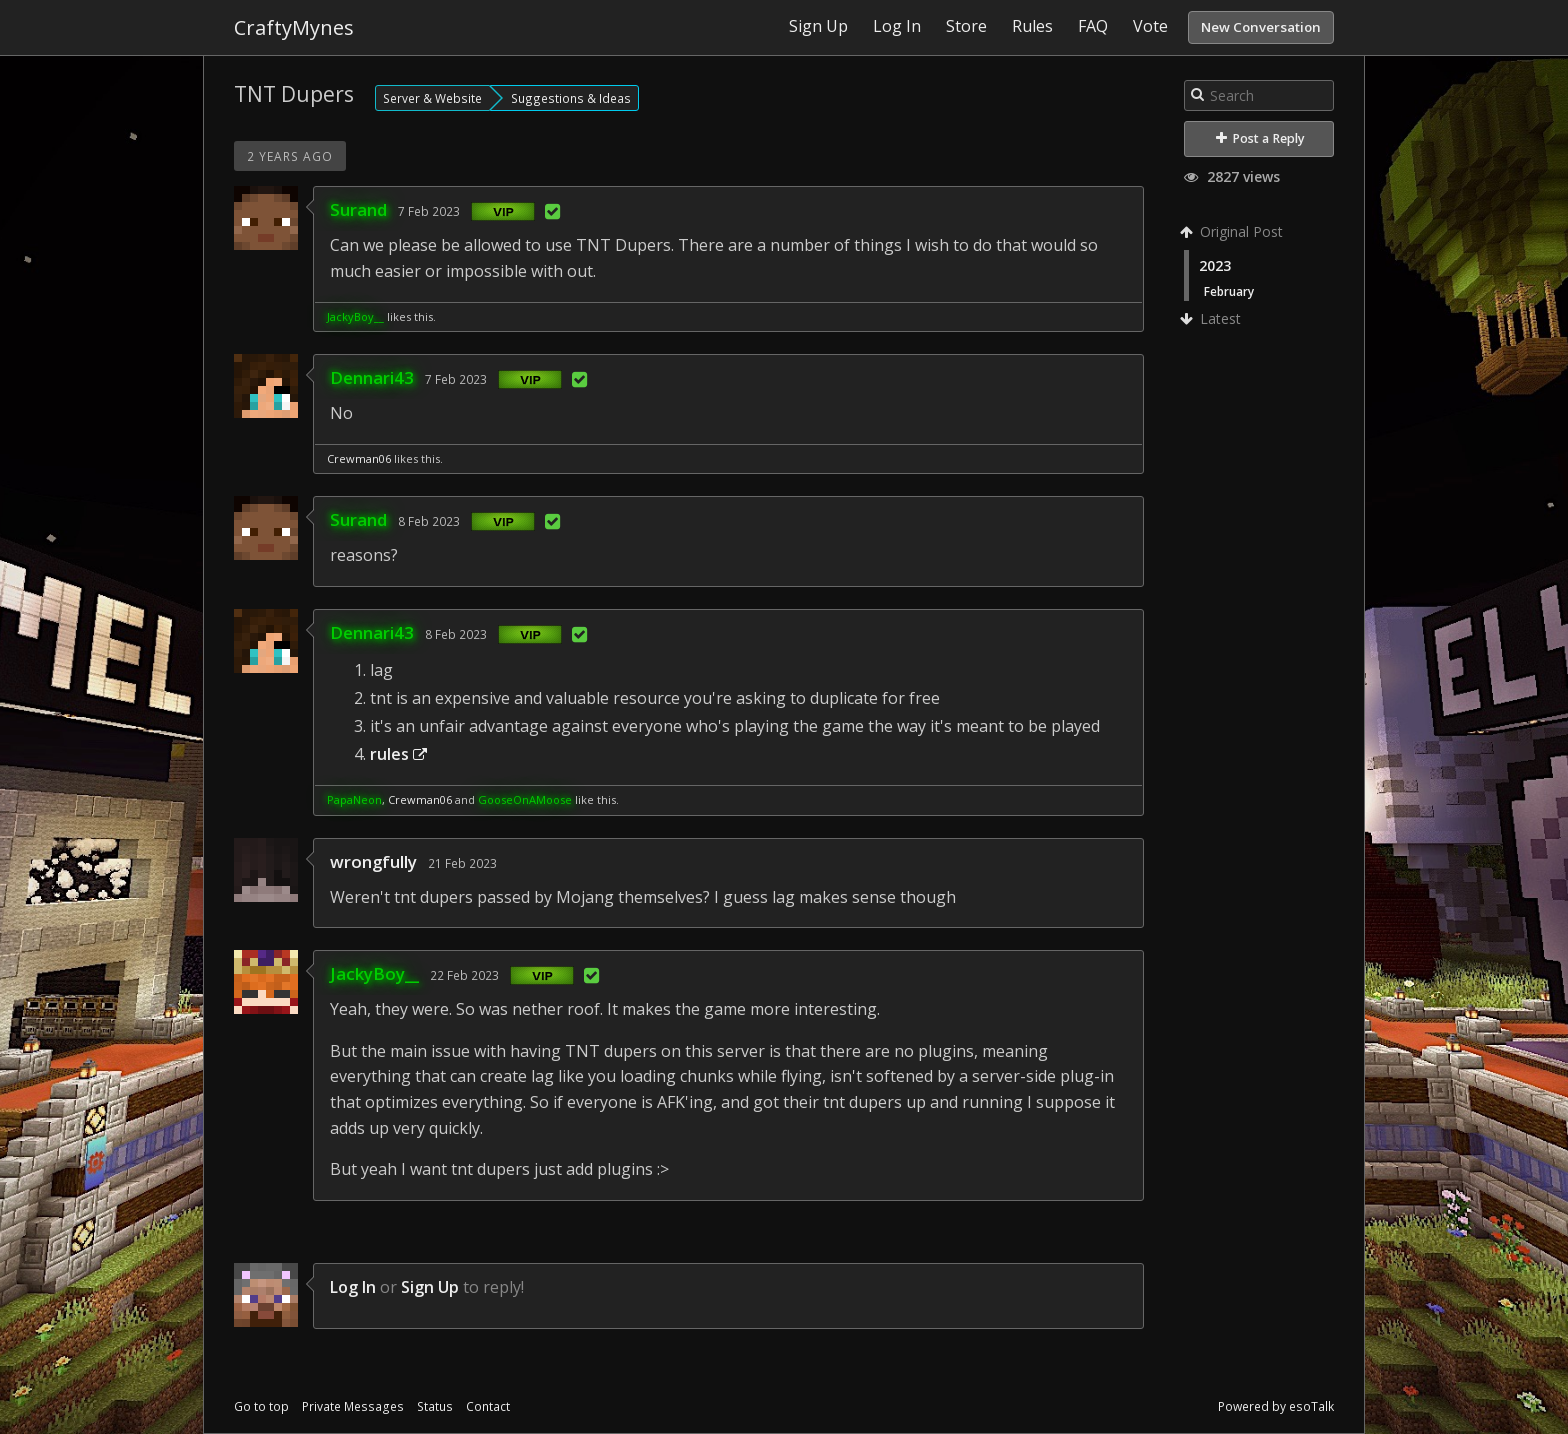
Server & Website (432, 98)
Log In (353, 1287)
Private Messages (353, 1406)
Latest (1212, 318)
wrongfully (373, 861)
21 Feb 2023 (462, 863)
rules (398, 754)
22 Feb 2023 (464, 975)
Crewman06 (359, 458)
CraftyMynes (294, 27)
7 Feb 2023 (429, 211)
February (1229, 291)
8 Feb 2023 (429, 521)
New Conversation (1261, 27)
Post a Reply (1260, 138)
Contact (488, 1406)
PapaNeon (354, 799)
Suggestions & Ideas (571, 98)
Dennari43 (372, 377)
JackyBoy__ (355, 316)
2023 (1215, 265)
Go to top (261, 1406)
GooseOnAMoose (525, 799)
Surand (358, 209)
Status (435, 1406)
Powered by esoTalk (1276, 1406)
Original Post (1233, 231)
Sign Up (430, 1287)
